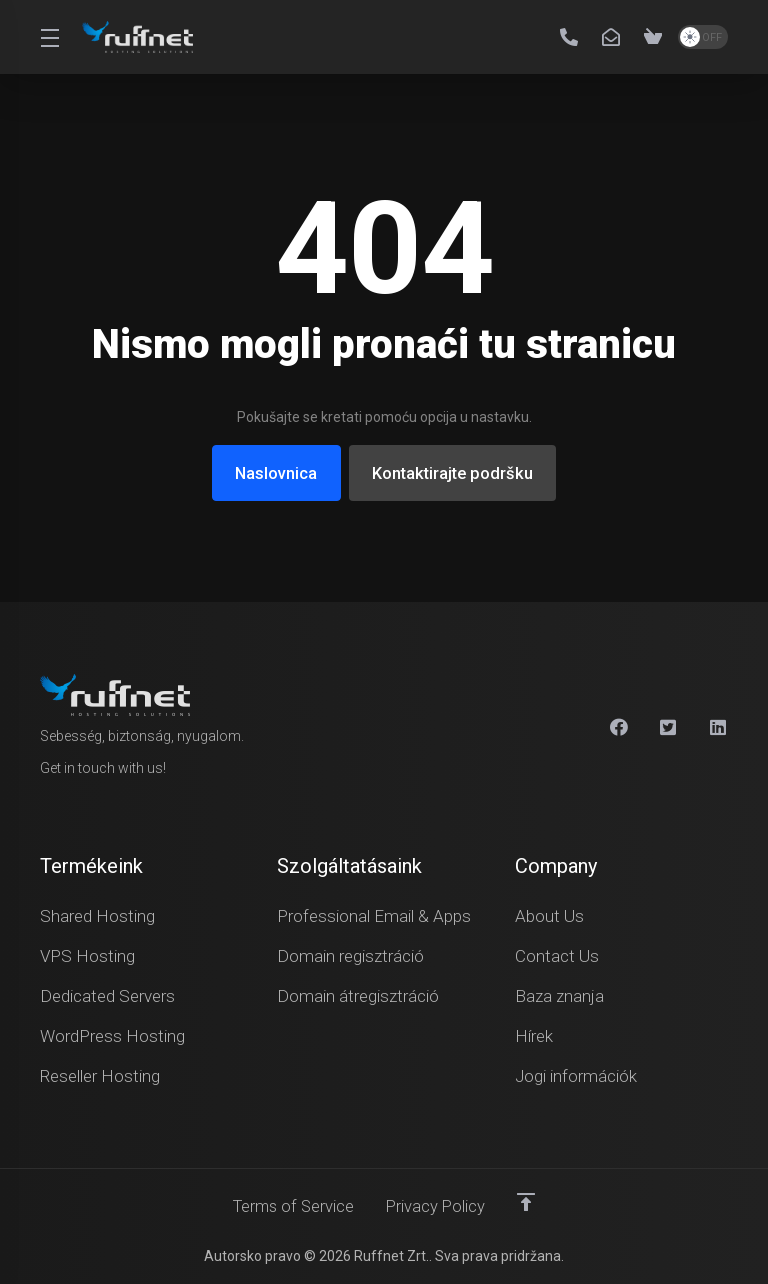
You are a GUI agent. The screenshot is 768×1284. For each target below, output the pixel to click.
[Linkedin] (719, 726)
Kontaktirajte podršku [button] (454, 473)
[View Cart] (653, 37)
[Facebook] (619, 726)
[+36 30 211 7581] (573, 37)
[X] (669, 726)
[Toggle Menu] (49, 37)
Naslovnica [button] (272, 473)
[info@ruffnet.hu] (615, 37)
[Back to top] (530, 1201)
